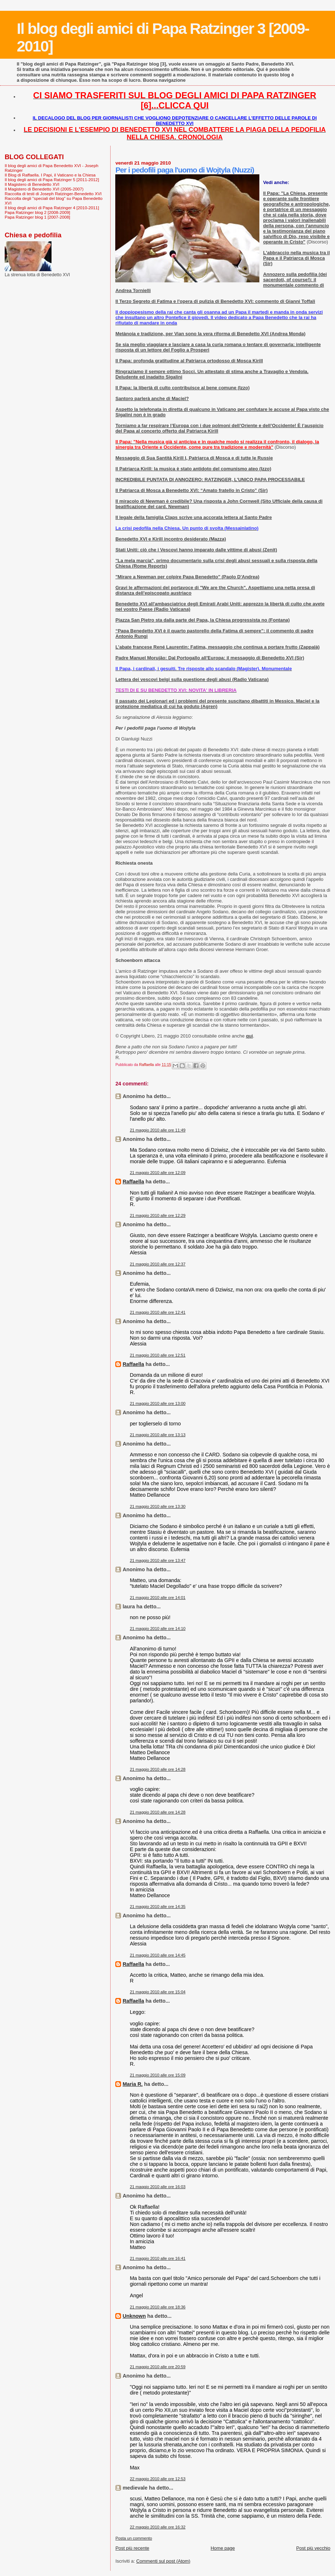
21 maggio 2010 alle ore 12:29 (158, 1215)
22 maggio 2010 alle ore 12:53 (158, 2479)
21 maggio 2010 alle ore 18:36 (158, 2307)
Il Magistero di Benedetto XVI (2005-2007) (44, 189)
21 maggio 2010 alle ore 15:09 (158, 2075)
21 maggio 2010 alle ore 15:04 (158, 1992)
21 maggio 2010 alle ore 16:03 (158, 2187)
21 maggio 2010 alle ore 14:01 (158, 1597)
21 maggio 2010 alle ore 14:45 (158, 1955)
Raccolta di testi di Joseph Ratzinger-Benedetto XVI (53, 193)
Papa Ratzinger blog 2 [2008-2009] (37, 212)
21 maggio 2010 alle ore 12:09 (158, 1172)
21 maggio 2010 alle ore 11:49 (158, 1130)
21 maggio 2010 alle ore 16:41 (158, 2258)
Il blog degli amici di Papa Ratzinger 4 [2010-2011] (52, 207)
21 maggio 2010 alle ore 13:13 (158, 1435)
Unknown (134, 2316)
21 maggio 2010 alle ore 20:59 (158, 2367)
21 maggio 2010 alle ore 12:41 (158, 1312)
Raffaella (133, 1181)
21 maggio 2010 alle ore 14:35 (158, 1906)
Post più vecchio (313, 2548)
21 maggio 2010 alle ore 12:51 (158, 1355)
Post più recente (132, 2548)
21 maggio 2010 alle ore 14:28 (158, 1769)
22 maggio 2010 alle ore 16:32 (158, 2527)
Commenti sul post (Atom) (163, 2561)
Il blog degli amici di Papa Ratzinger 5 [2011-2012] (52, 179)
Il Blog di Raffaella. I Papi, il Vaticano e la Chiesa (50, 175)
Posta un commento (133, 2538)
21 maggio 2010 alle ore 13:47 (158, 1560)
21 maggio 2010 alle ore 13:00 (158, 1403)
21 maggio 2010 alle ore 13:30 (158, 1506)
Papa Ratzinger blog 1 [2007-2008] (37, 217)
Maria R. (132, 2084)
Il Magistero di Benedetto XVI (32, 184)
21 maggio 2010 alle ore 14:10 (158, 1628)
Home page (223, 2548)
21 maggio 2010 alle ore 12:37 (158, 1264)
